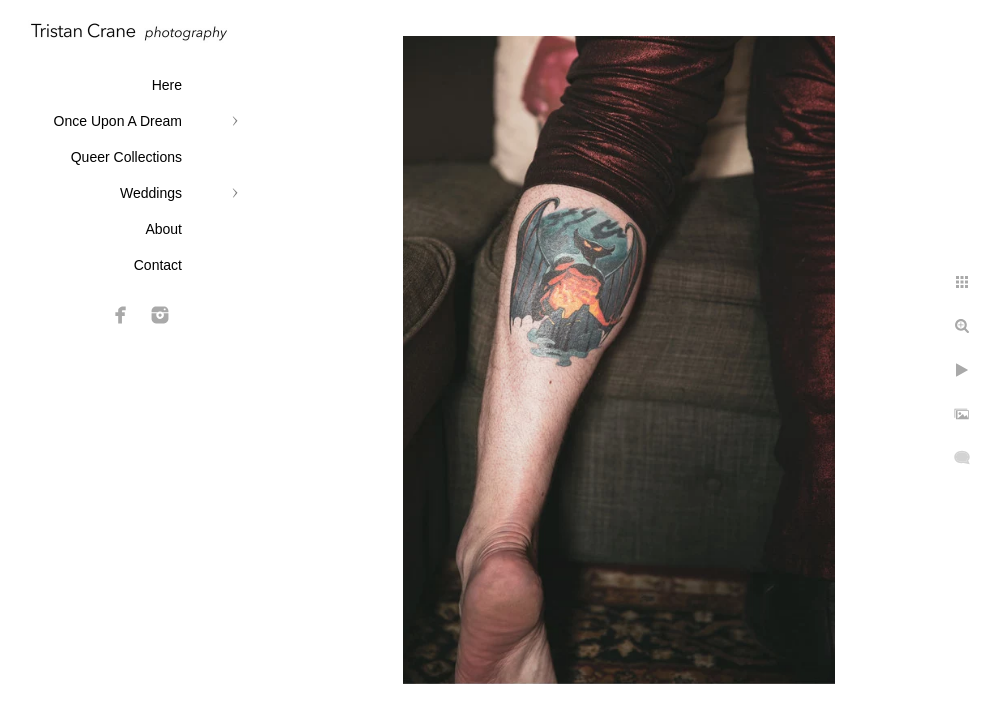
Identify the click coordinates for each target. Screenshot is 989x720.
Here (167, 85)
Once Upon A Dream (118, 121)
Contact (158, 265)
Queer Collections (126, 157)
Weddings (151, 193)
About (163, 229)
